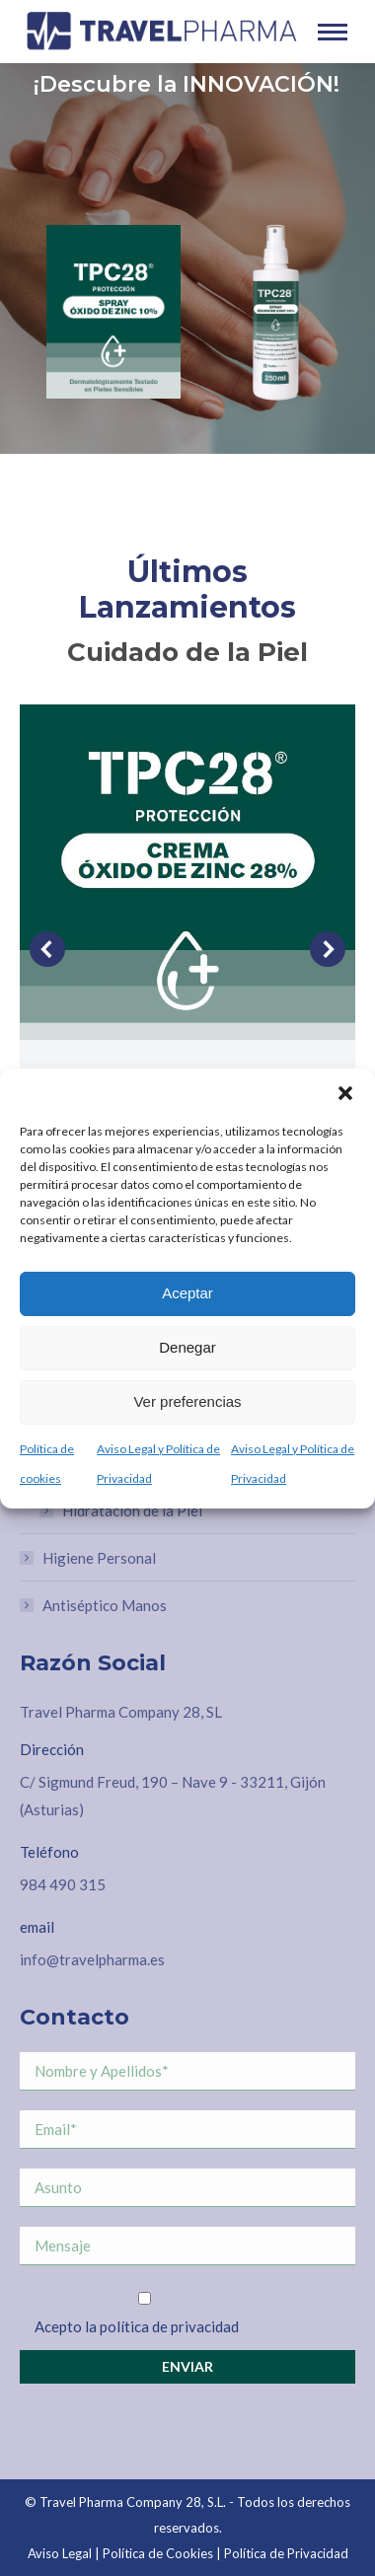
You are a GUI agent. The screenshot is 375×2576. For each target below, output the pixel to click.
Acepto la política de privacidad (137, 2326)
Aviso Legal (60, 2553)
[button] (345, 1093)
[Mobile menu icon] (332, 32)
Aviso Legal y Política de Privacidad (158, 1463)
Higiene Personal (99, 1558)
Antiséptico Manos (104, 1605)
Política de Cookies (158, 2553)
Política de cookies (47, 1463)
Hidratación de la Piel (132, 1510)
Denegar (187, 1347)
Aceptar (187, 1293)
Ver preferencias (187, 1401)
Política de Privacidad (286, 2553)
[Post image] (187, 872)
